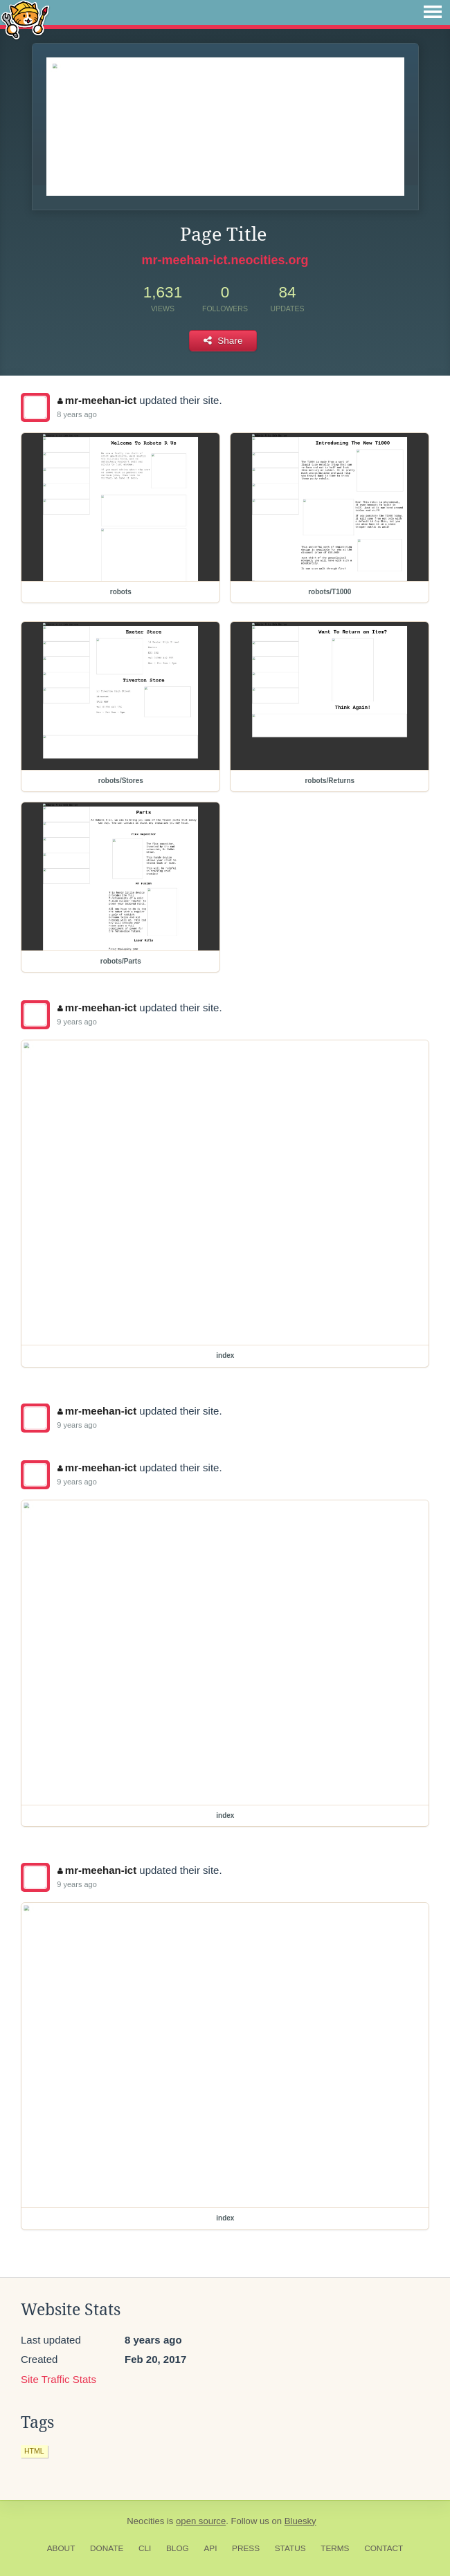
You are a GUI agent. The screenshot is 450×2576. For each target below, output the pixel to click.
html (34, 2451)
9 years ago (76, 1022)
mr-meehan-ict (96, 400)
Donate (106, 2548)
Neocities (145, 2521)
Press (246, 2548)
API (210, 2548)
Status (290, 2548)
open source (201, 2521)
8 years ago (76, 414)
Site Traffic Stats (58, 2379)
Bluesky (300, 2521)
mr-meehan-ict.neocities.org (224, 260)
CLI (144, 2548)
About (61, 2548)
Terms (335, 2548)
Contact (383, 2548)
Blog (177, 2548)
